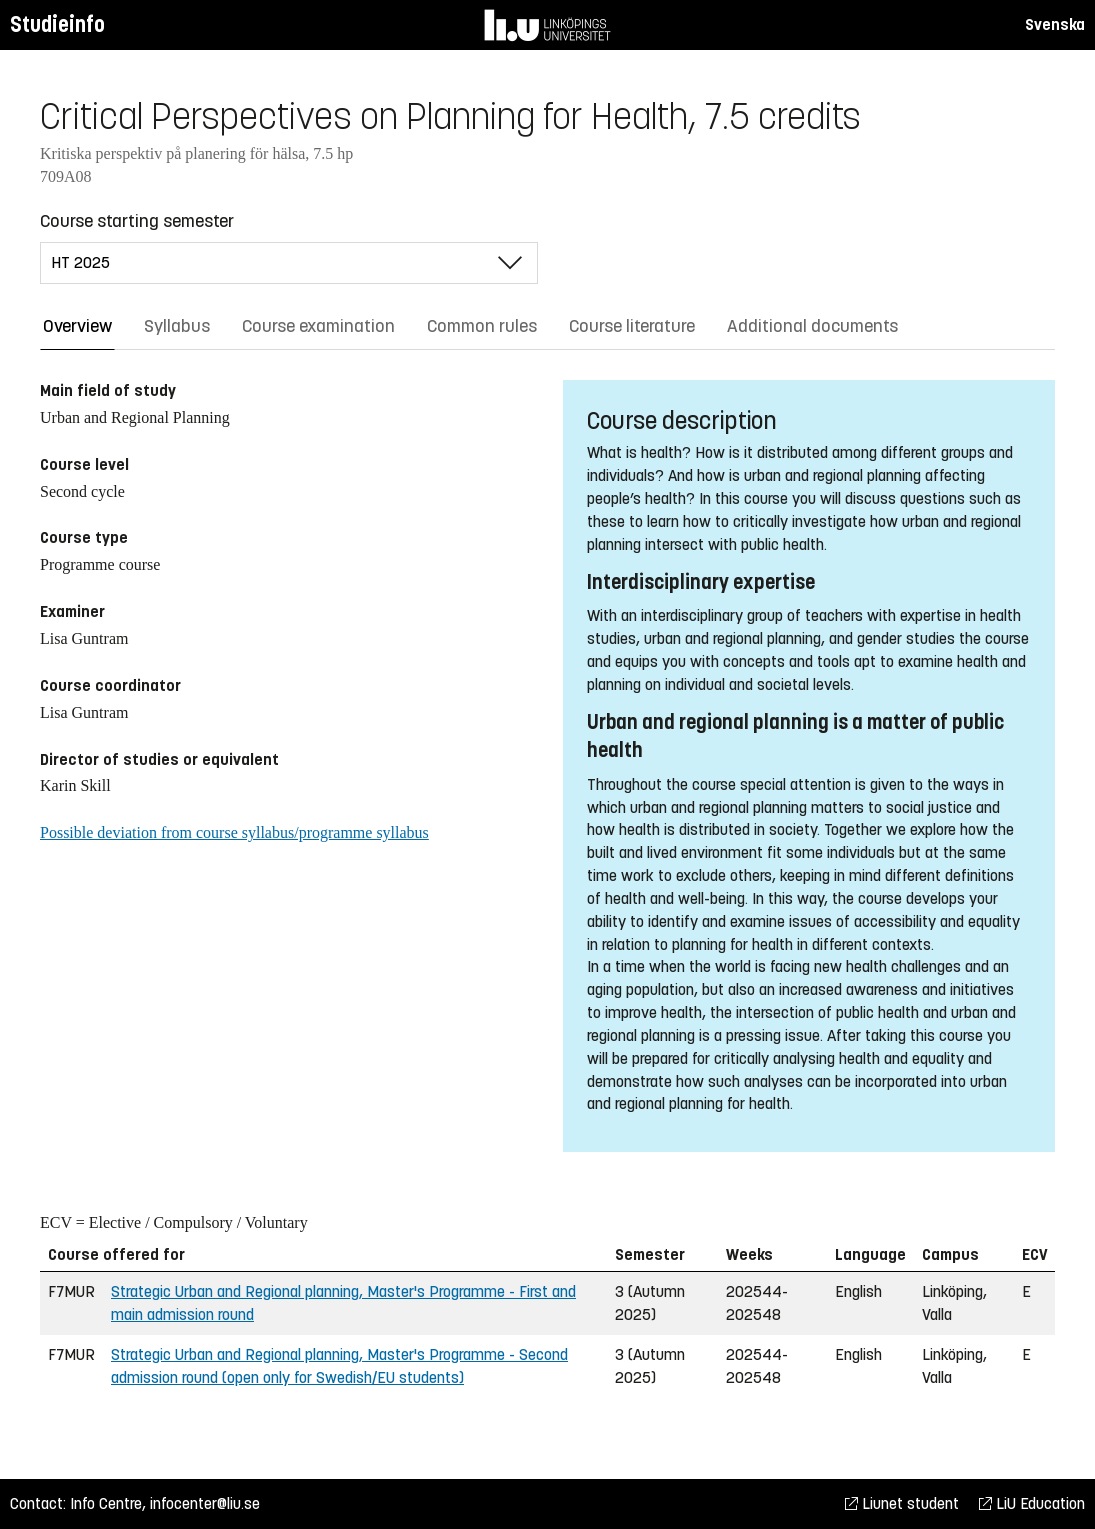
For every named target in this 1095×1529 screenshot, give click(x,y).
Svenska (1055, 24)
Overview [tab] (77, 326)
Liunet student (902, 1503)
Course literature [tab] (632, 326)
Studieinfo (57, 24)
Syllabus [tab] (177, 326)
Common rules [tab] (482, 326)
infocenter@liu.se (205, 1503)
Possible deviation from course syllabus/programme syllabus (234, 832)
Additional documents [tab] (812, 326)
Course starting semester (137, 221)
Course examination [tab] (318, 326)
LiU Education (1032, 1503)
